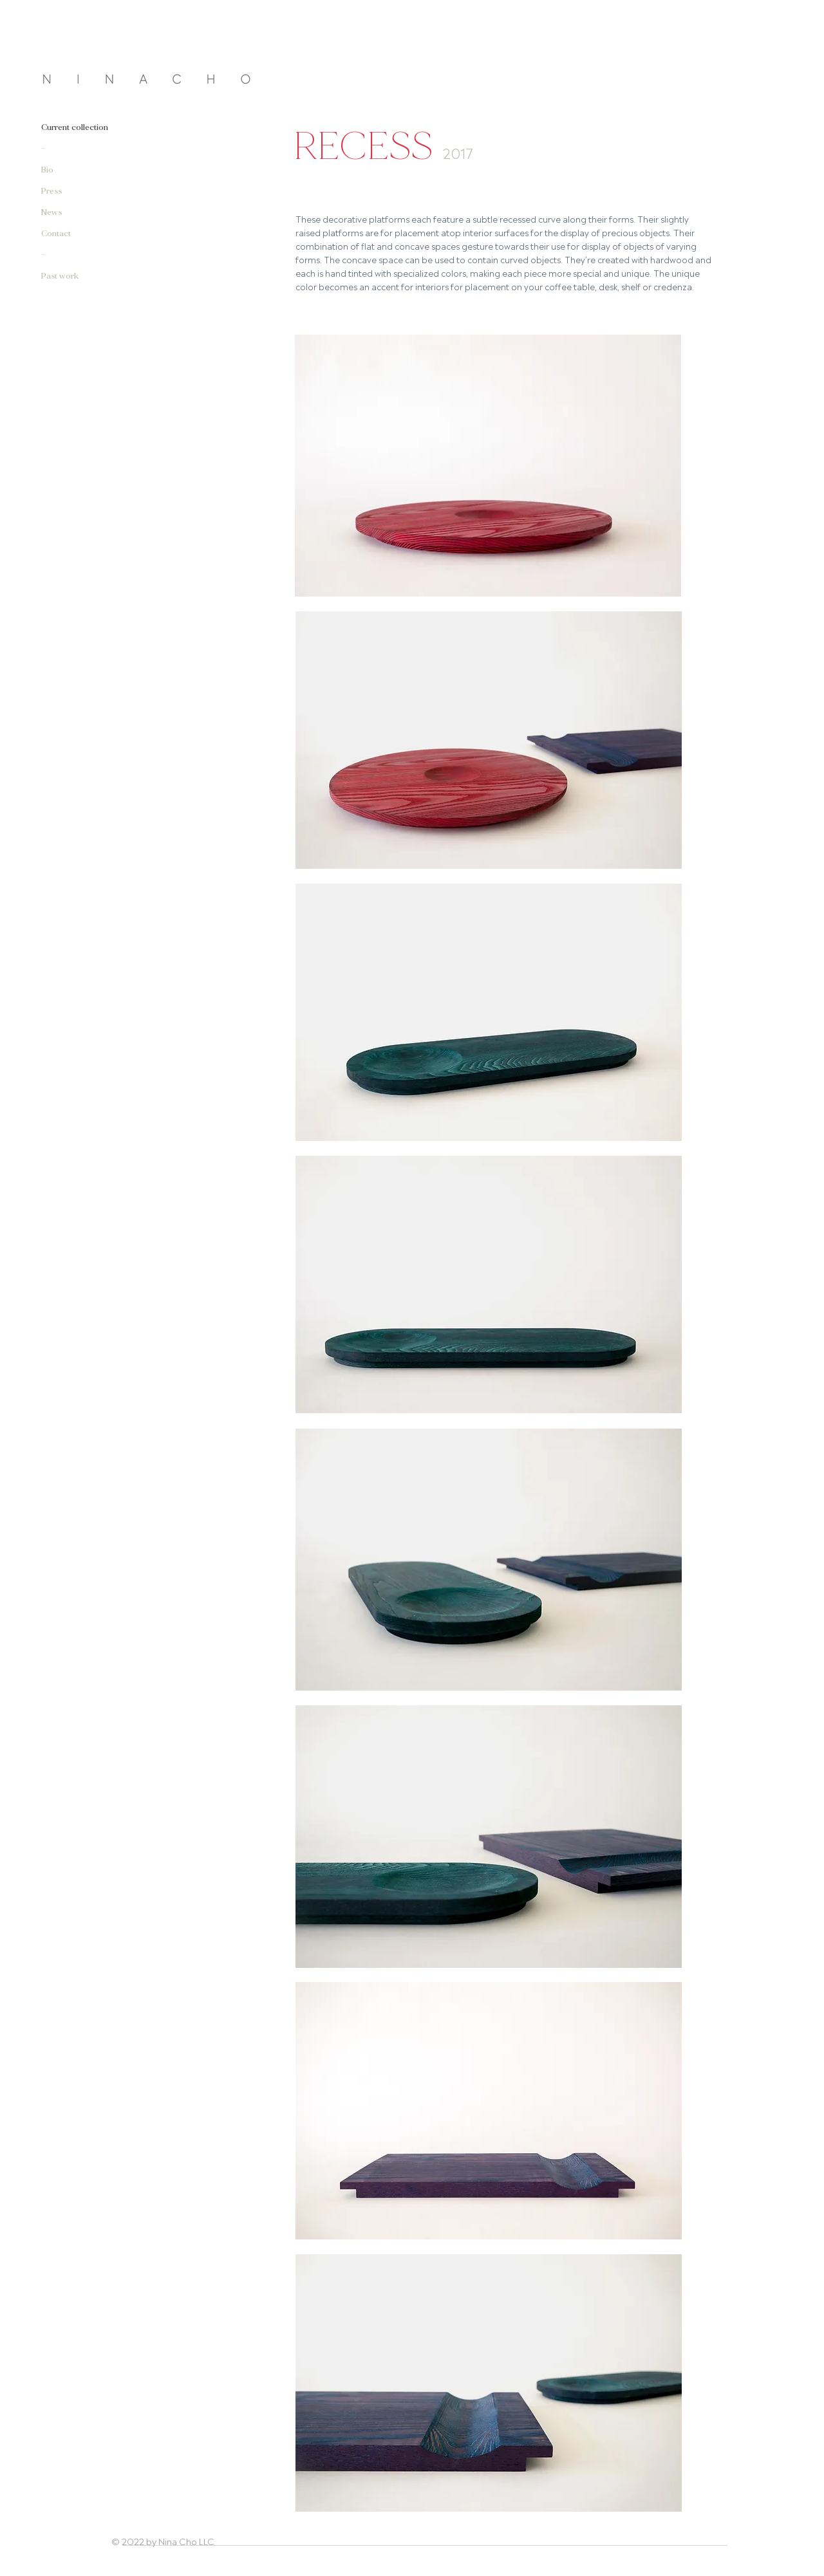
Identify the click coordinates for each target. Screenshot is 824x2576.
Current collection (74, 128)
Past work (60, 276)
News (51, 212)
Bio (47, 170)
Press (51, 191)
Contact (56, 234)
